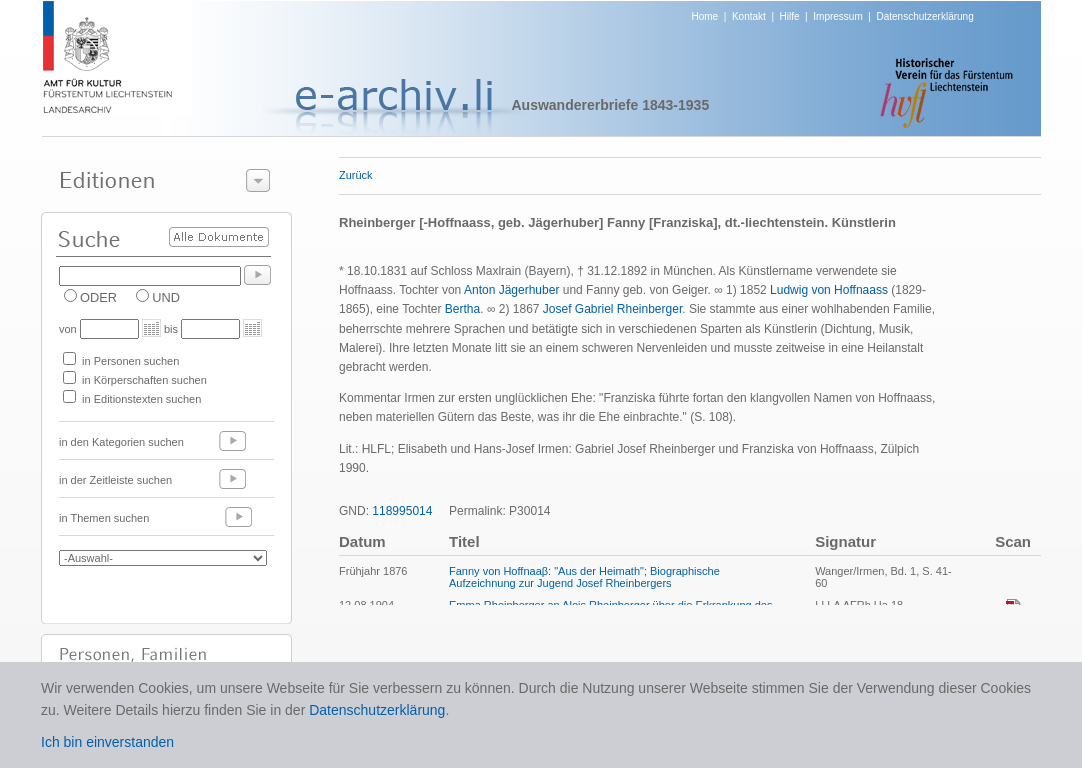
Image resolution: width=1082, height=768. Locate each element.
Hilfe (790, 16)
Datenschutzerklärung (924, 16)
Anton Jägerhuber (511, 290)
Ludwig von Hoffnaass (829, 290)
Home (705, 16)
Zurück (356, 175)
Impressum (837, 16)
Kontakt (749, 16)
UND (166, 297)
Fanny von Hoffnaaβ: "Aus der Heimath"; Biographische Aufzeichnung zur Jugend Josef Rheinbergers (584, 577)
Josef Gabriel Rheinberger (612, 309)
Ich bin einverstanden (107, 742)
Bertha (462, 309)
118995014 (402, 511)
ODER (98, 297)
